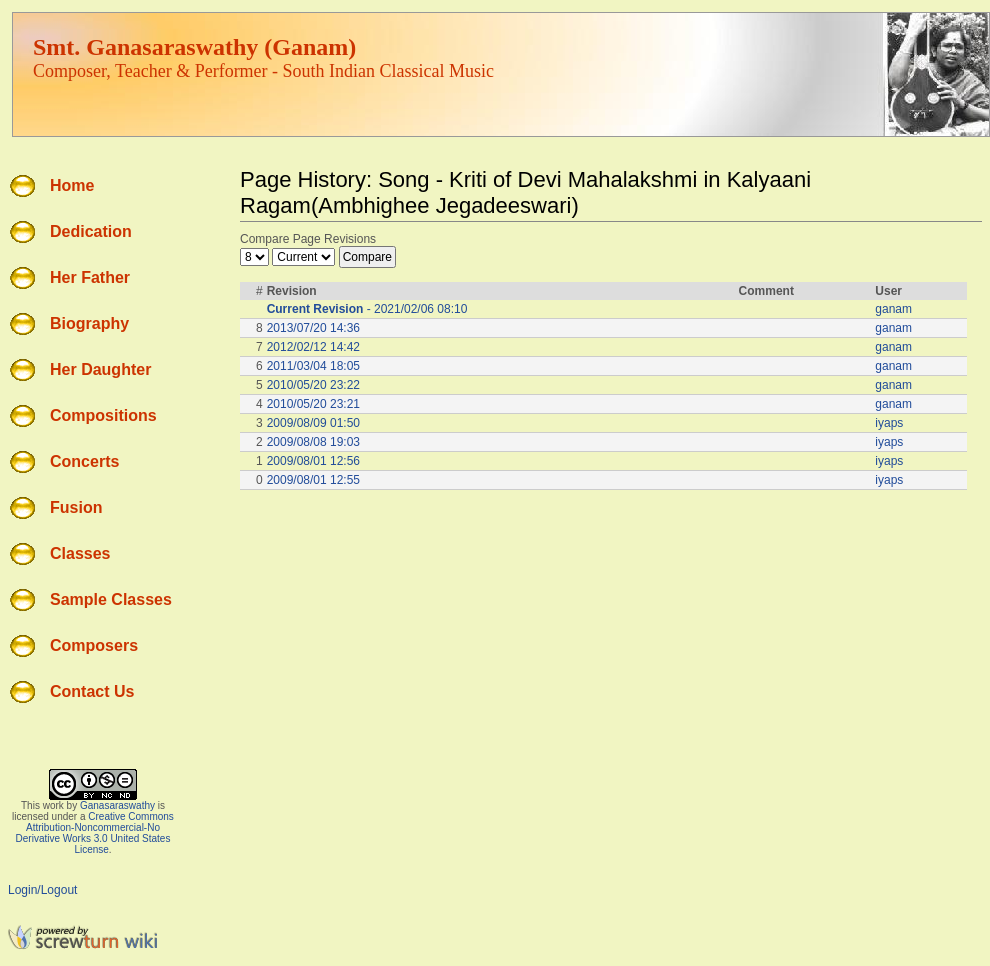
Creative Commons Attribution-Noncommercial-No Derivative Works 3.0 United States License (95, 833)
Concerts (84, 461)
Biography (89, 323)
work (53, 805)
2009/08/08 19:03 (313, 442)
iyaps (889, 423)
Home (72, 185)
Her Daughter (100, 369)
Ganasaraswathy (117, 805)
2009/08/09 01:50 (313, 423)
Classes (80, 553)
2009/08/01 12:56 (313, 461)
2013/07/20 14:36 (313, 328)
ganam (893, 309)
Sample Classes (111, 599)
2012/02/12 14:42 (313, 347)
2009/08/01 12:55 (313, 480)
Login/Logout (42, 890)
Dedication (91, 231)
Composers (94, 645)
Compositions (103, 415)
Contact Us (92, 691)
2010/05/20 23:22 (313, 385)
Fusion (76, 507)
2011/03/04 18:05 (313, 366)
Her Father (90, 277)
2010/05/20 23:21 (313, 404)
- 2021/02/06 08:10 (367, 309)
